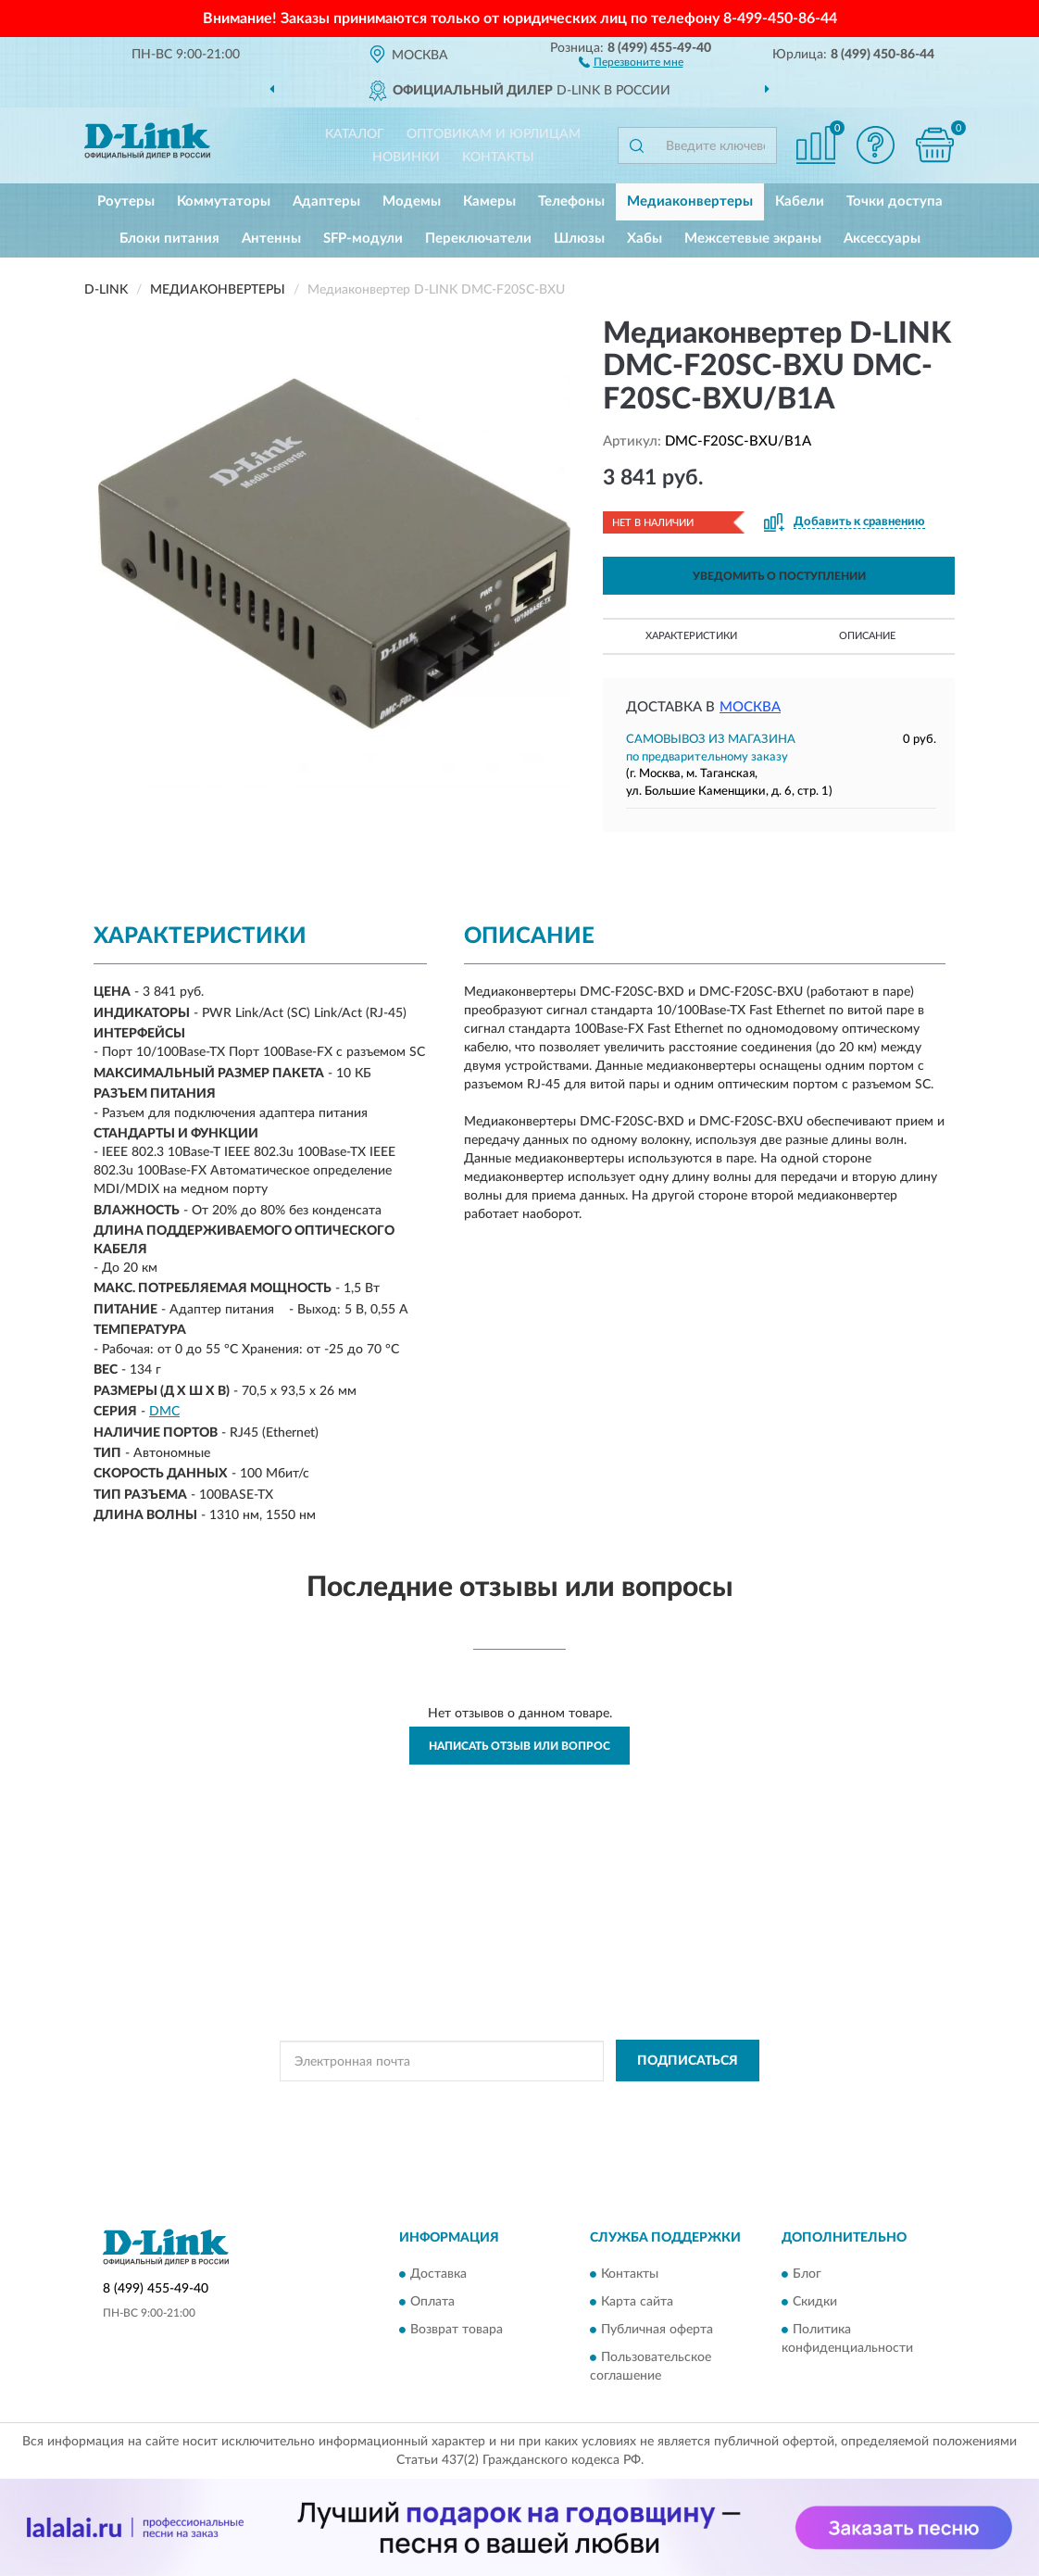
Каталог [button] (354, 134)
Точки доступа (894, 201)
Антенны (271, 238)
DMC (164, 1411)
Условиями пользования (685, 2102)
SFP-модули (363, 238)
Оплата (432, 2301)
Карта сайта (637, 2301)
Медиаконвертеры (690, 201)
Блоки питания (169, 238)
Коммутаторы (223, 201)
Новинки (406, 157)
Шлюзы (579, 238)
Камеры (489, 201)
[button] (631, 61)
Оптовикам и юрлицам (494, 134)
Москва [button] (750, 707)
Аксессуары (882, 238)
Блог (807, 2274)
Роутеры (126, 201)
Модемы (411, 201)
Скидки (815, 2301)
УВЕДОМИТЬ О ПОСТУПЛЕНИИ (779, 576)
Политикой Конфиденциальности (522, 2102)
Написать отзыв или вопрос (519, 1746)
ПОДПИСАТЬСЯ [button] (687, 2061)
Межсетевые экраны (752, 238)
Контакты (498, 157)
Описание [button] (867, 636)
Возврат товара (456, 2329)
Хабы (644, 238)
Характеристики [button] (691, 636)
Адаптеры (326, 201)
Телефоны (571, 201)
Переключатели (478, 238)
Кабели (799, 201)
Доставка (438, 2274)
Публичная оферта (657, 2329)
